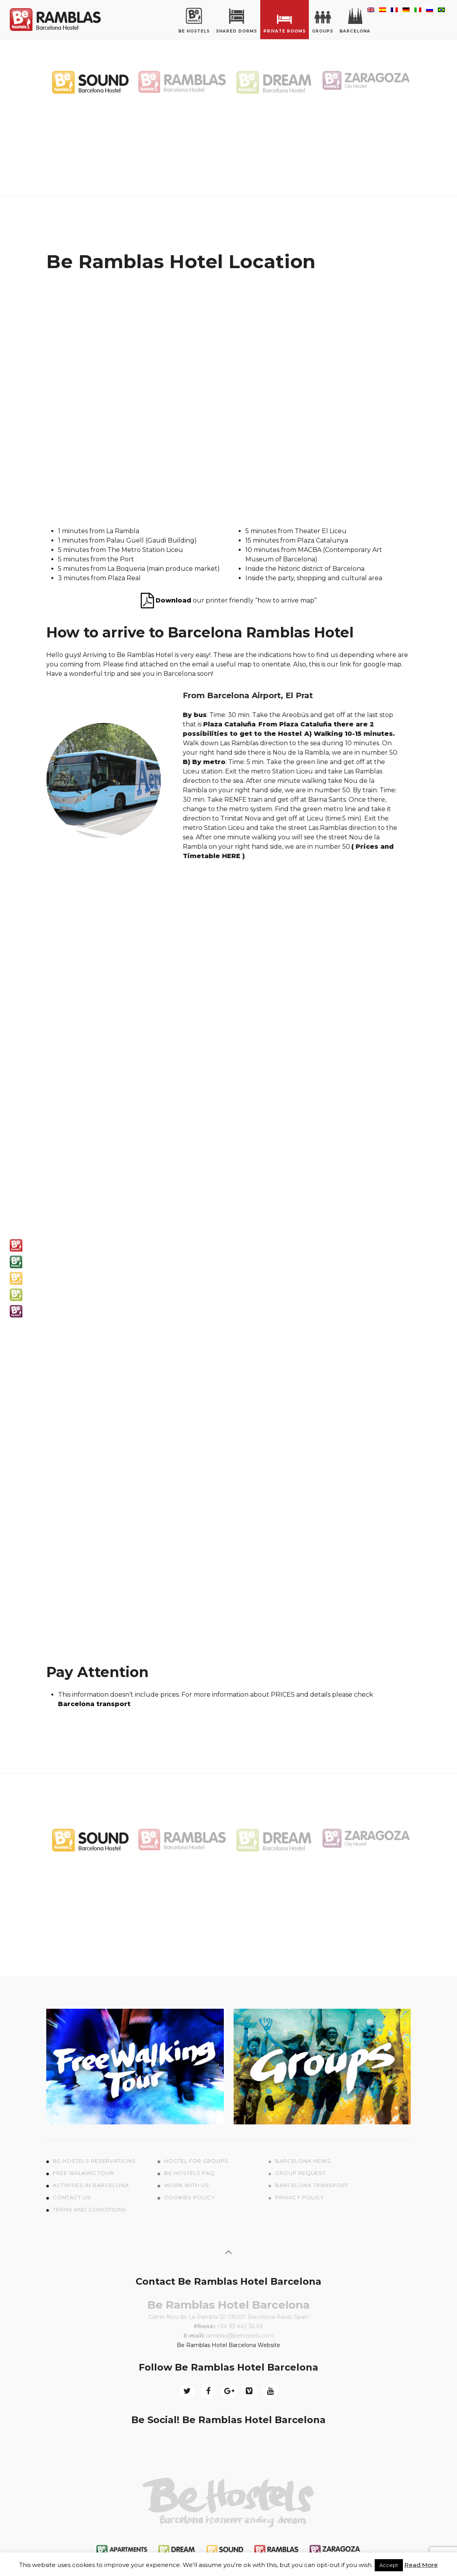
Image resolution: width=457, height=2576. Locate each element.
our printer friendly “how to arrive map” (229, 600)
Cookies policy (189, 2197)
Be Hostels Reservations (94, 2161)
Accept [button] (388, 2565)
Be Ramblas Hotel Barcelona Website (228, 2345)
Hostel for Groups (196, 2161)
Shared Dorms (236, 20)
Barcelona (354, 20)
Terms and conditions (90, 2209)
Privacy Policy (299, 2197)
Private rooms (284, 20)
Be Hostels (194, 20)
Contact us (72, 2197)
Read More (421, 2565)
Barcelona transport (94, 1704)
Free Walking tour (83, 2173)
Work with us (186, 2185)
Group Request (300, 2173)
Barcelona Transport (311, 2185)
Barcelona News (303, 2161)
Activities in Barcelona (91, 2185)
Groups (322, 20)
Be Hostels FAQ (189, 2173)
